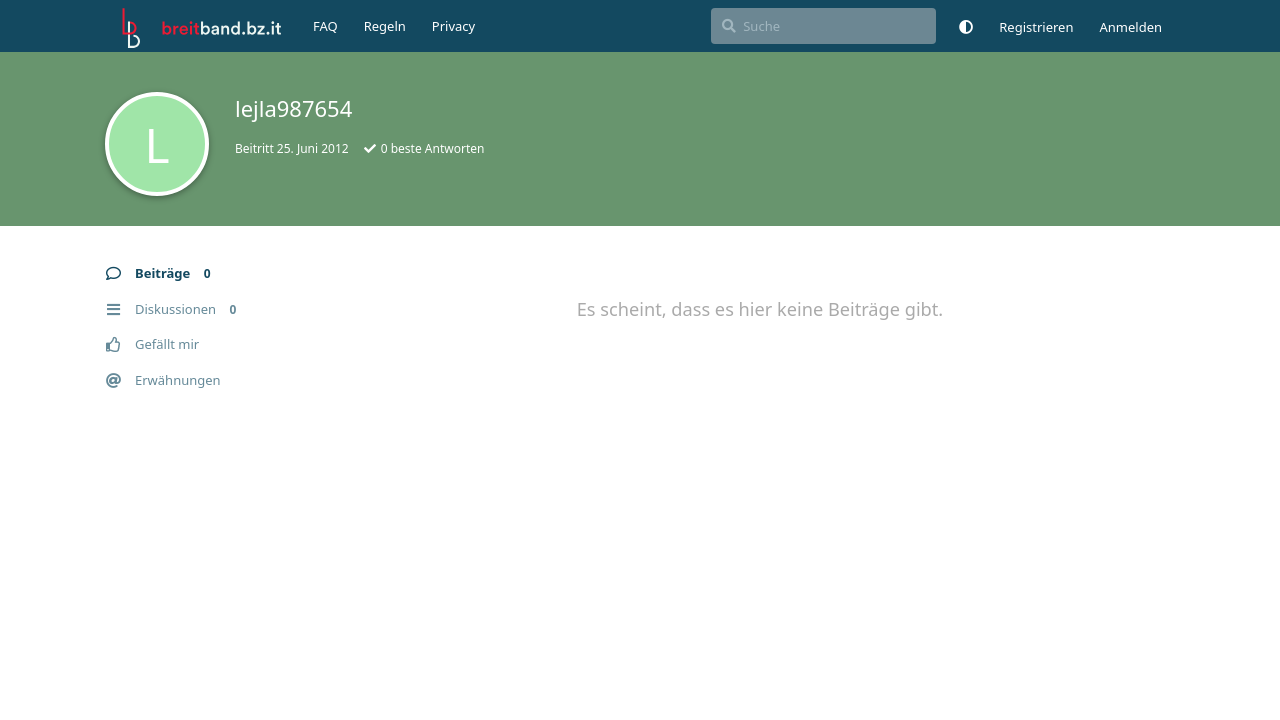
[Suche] (823, 26)
